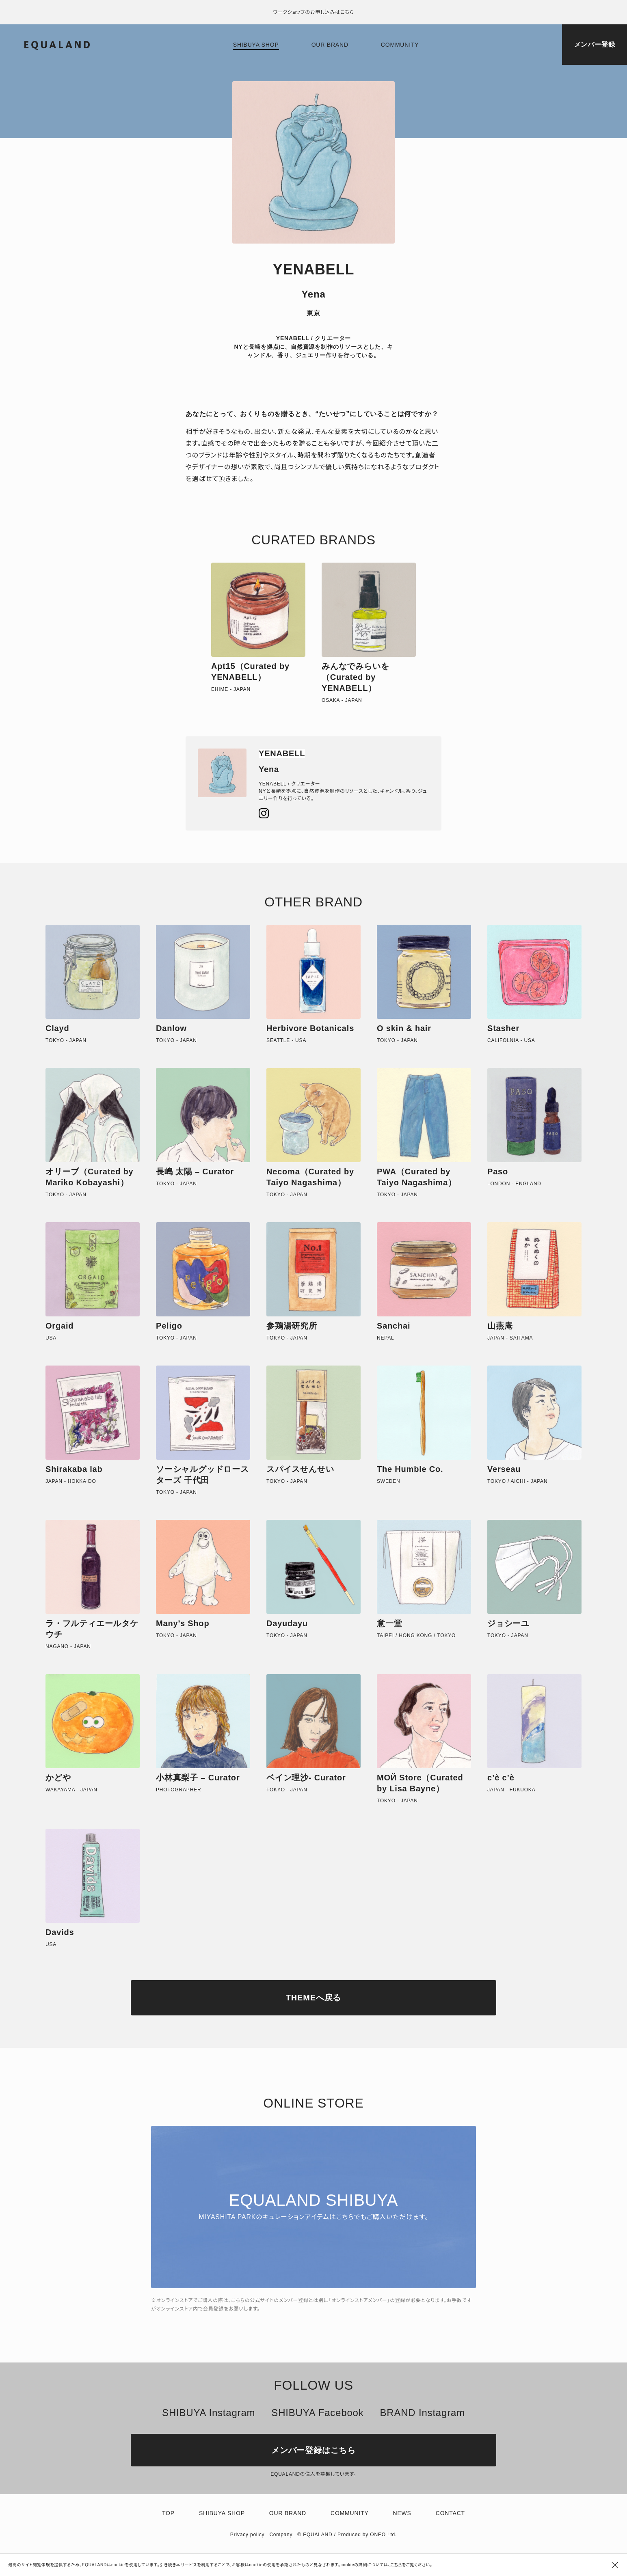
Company (280, 2534)
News (402, 2513)
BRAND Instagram (422, 2412)
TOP (168, 2513)
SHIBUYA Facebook (317, 2412)
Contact (450, 2513)
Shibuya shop (256, 44)
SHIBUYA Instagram (208, 2412)
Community (400, 44)
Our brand (329, 44)
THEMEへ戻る (313, 1997)
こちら (396, 2565)
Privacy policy (247, 2534)
